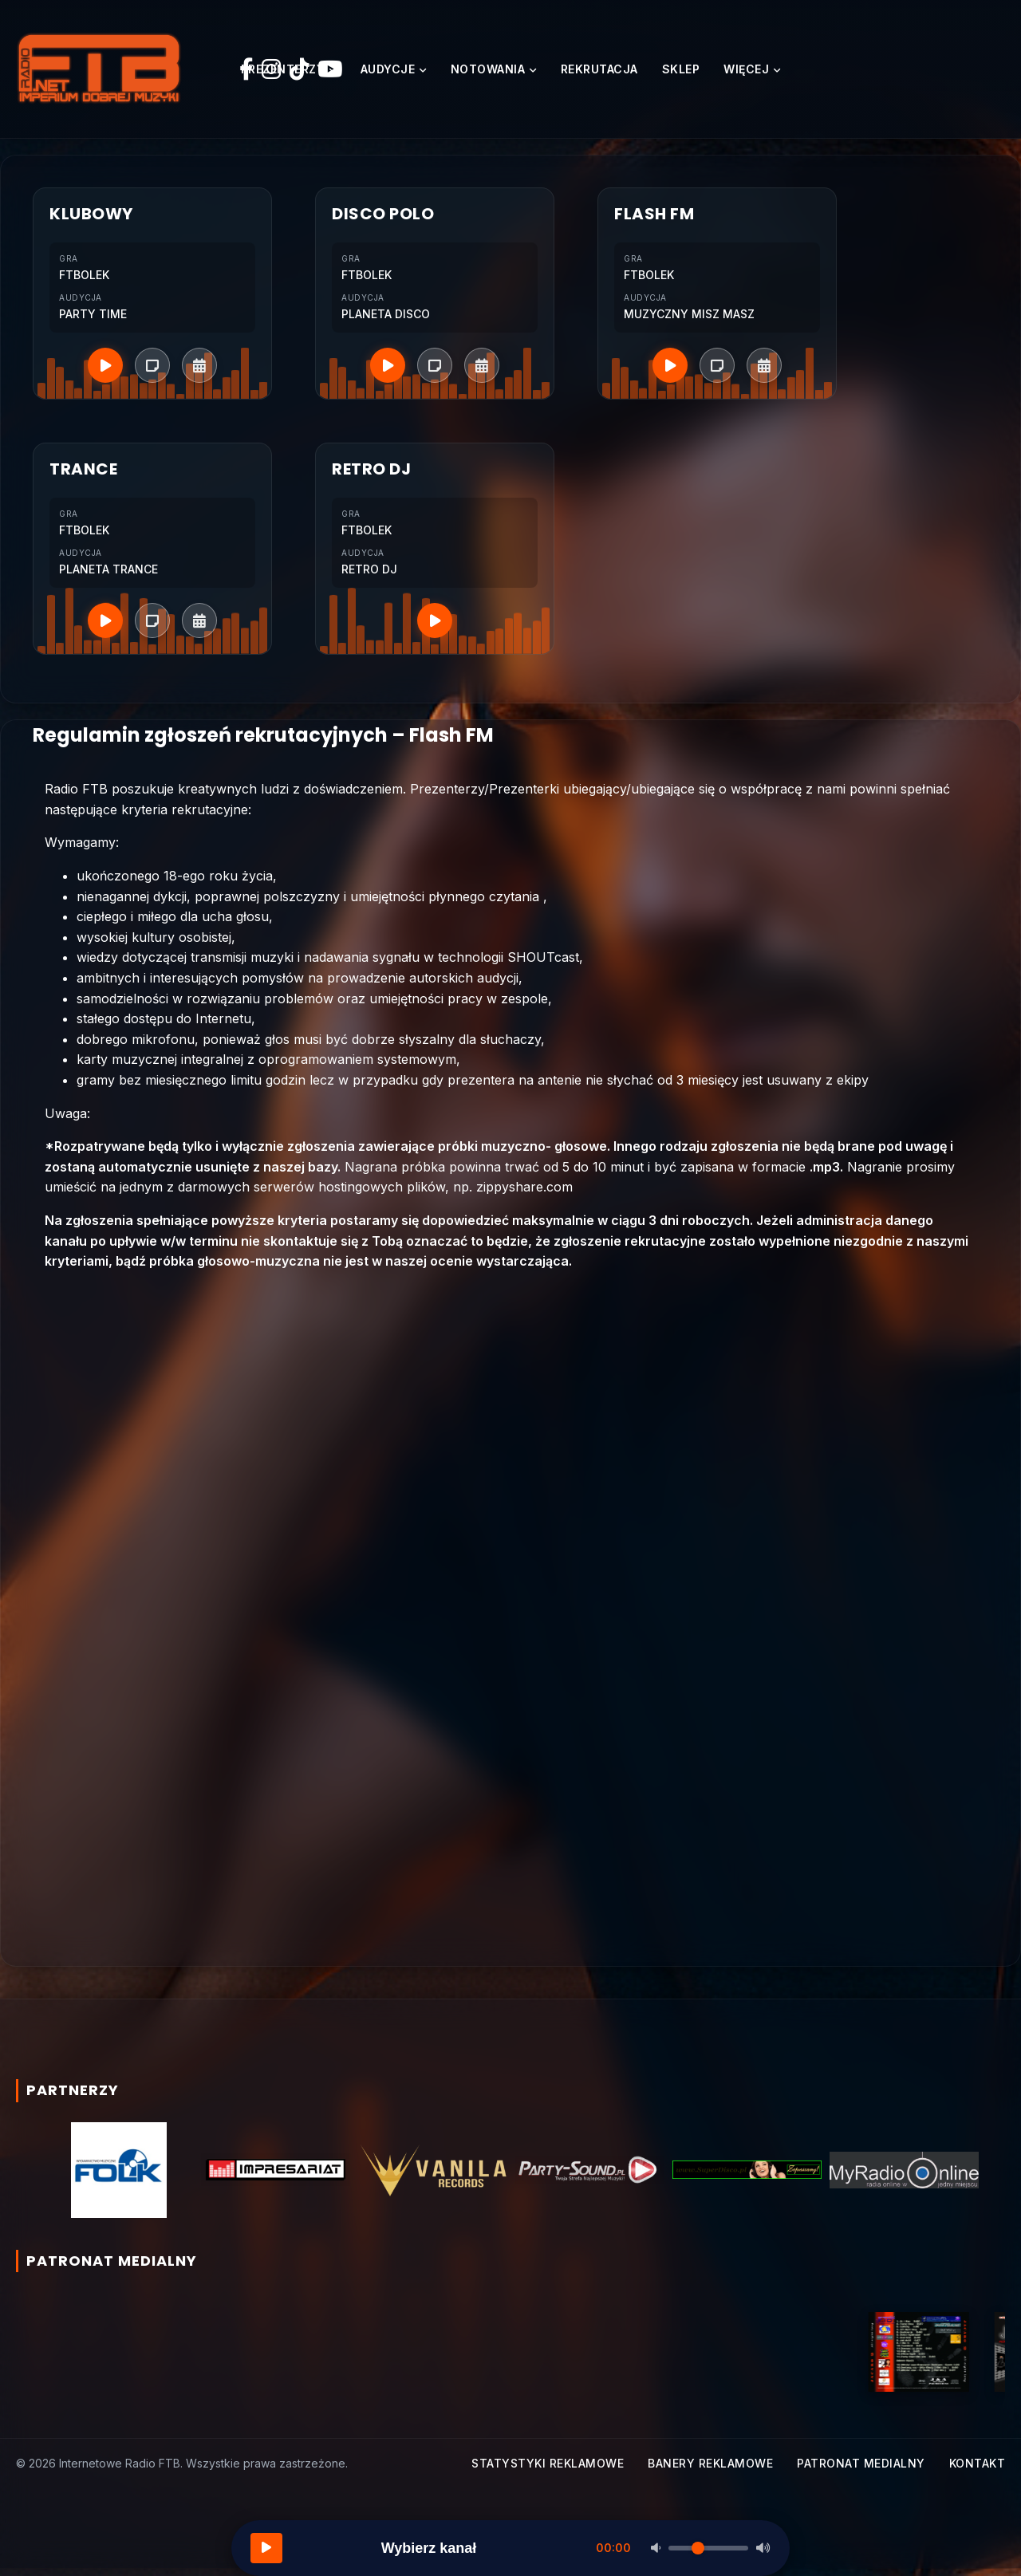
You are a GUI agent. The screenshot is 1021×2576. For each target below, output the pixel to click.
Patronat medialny (861, 2470)
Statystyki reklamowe (547, 2470)
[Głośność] (708, 2548)
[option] (118, 2177)
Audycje (388, 73)
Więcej (746, 73)
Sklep (681, 73)
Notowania (488, 73)
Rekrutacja (599, 73)
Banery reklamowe (710, 2470)
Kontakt (977, 2470)
